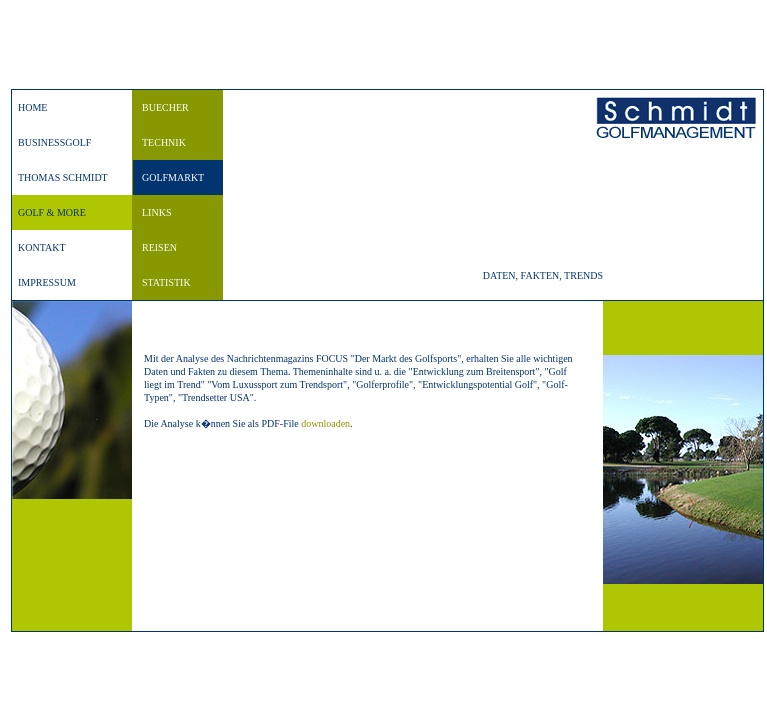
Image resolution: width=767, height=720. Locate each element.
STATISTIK (166, 282)
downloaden (325, 423)
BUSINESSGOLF (54, 142)
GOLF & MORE (52, 212)
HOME (32, 107)
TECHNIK (164, 142)
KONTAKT (42, 247)
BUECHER (165, 107)
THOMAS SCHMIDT (63, 177)
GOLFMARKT (173, 177)
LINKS (156, 212)
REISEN (159, 247)
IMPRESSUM (47, 282)
